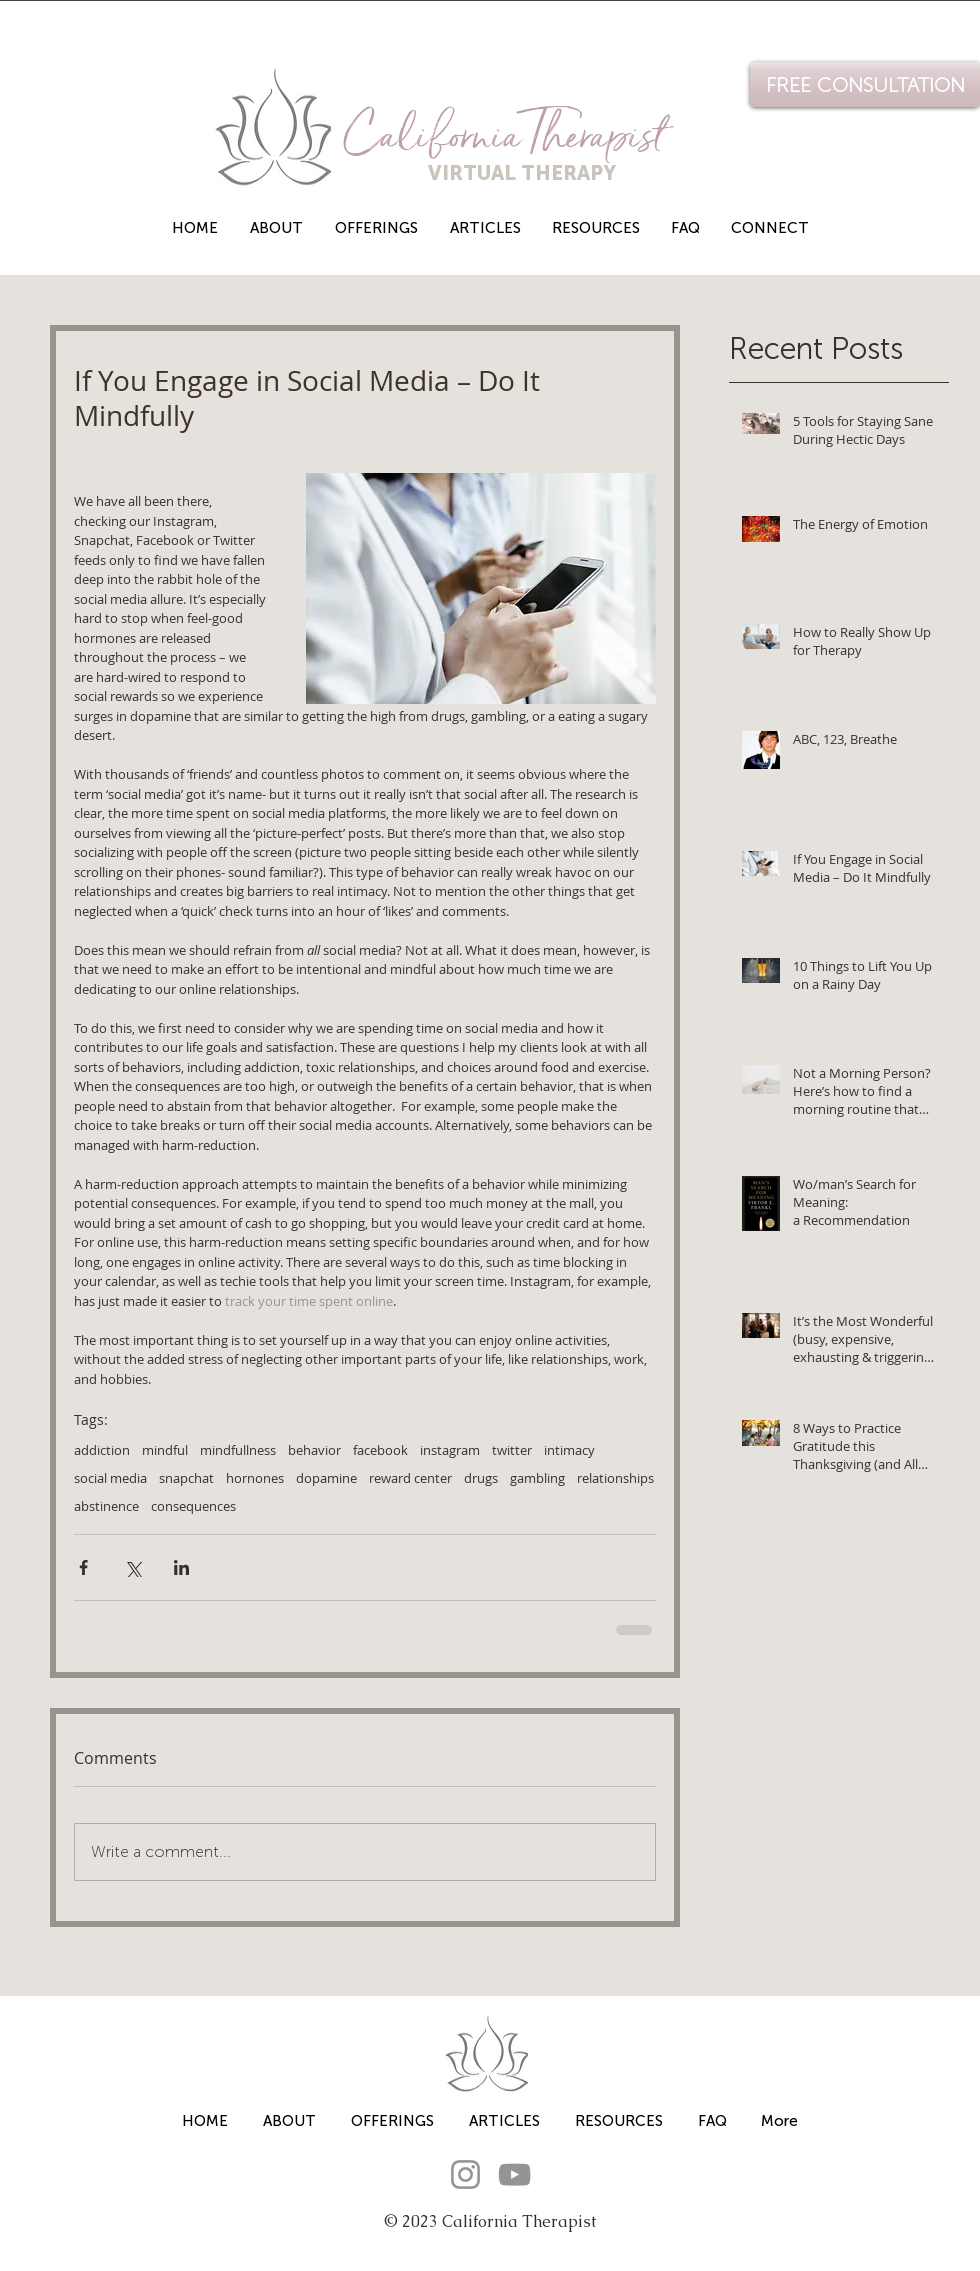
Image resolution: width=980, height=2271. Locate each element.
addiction (102, 1450)
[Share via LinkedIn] (181, 1567)
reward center (410, 1478)
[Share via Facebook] (83, 1567)
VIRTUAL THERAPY (482, 173)
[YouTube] (514, 2174)
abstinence (106, 1506)
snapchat (186, 1478)
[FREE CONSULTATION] (865, 84)
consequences (193, 1506)
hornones (255, 1478)
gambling (537, 1478)
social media (110, 1478)
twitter (512, 1450)
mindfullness (238, 1450)
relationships (615, 1478)
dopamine (326, 1478)
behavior (314, 1450)
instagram (450, 1450)
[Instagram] (465, 2174)
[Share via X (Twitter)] (132, 1567)
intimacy (569, 1450)
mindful (165, 1450)
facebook (380, 1450)
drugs (481, 1478)
